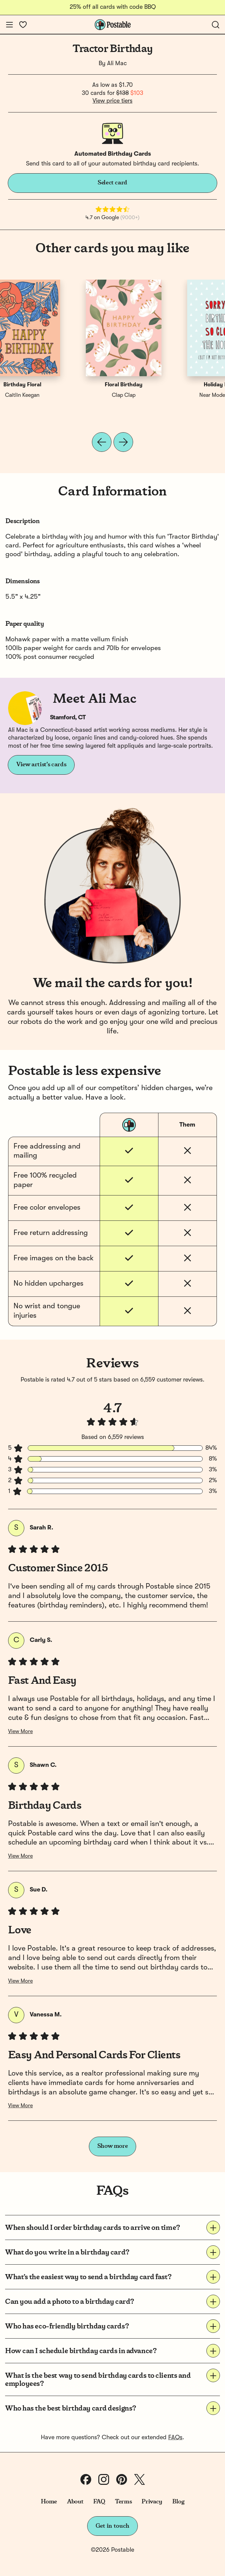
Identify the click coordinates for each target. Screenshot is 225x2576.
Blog (178, 2502)
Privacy (152, 2502)
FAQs (175, 2438)
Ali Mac (117, 63)
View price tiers (112, 101)
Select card (112, 183)
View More (20, 1731)
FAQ (99, 2502)
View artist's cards (41, 765)
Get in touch (112, 2526)
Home (49, 2502)
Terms (123, 2502)
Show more (112, 2146)
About (75, 2502)
